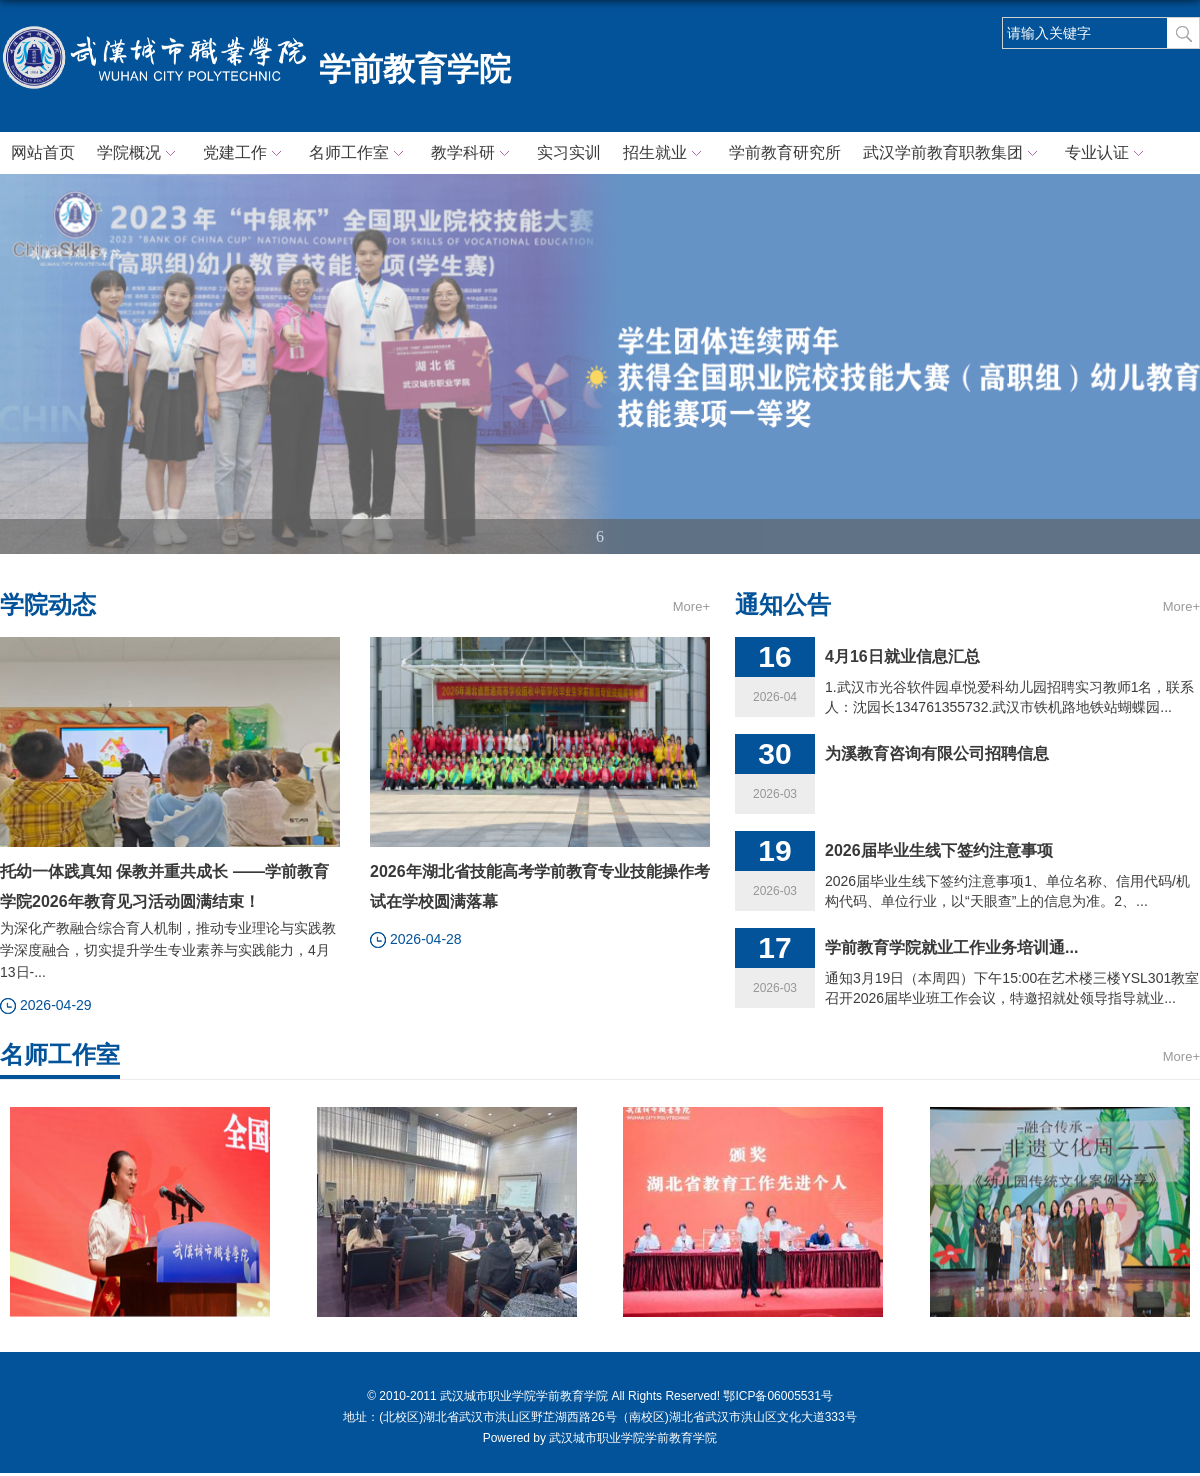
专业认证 (1107, 154)
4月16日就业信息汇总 (902, 656)
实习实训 (569, 152)
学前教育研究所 (785, 152)
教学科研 (473, 154)
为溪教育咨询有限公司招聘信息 (937, 753)
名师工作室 (359, 154)
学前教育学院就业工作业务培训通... (951, 947)
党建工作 (245, 154)
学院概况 (139, 154)
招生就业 (665, 154)
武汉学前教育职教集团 (953, 154)
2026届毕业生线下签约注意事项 (939, 850)
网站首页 (43, 152)
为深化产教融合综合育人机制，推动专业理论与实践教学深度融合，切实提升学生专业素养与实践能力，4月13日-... (168, 950)
